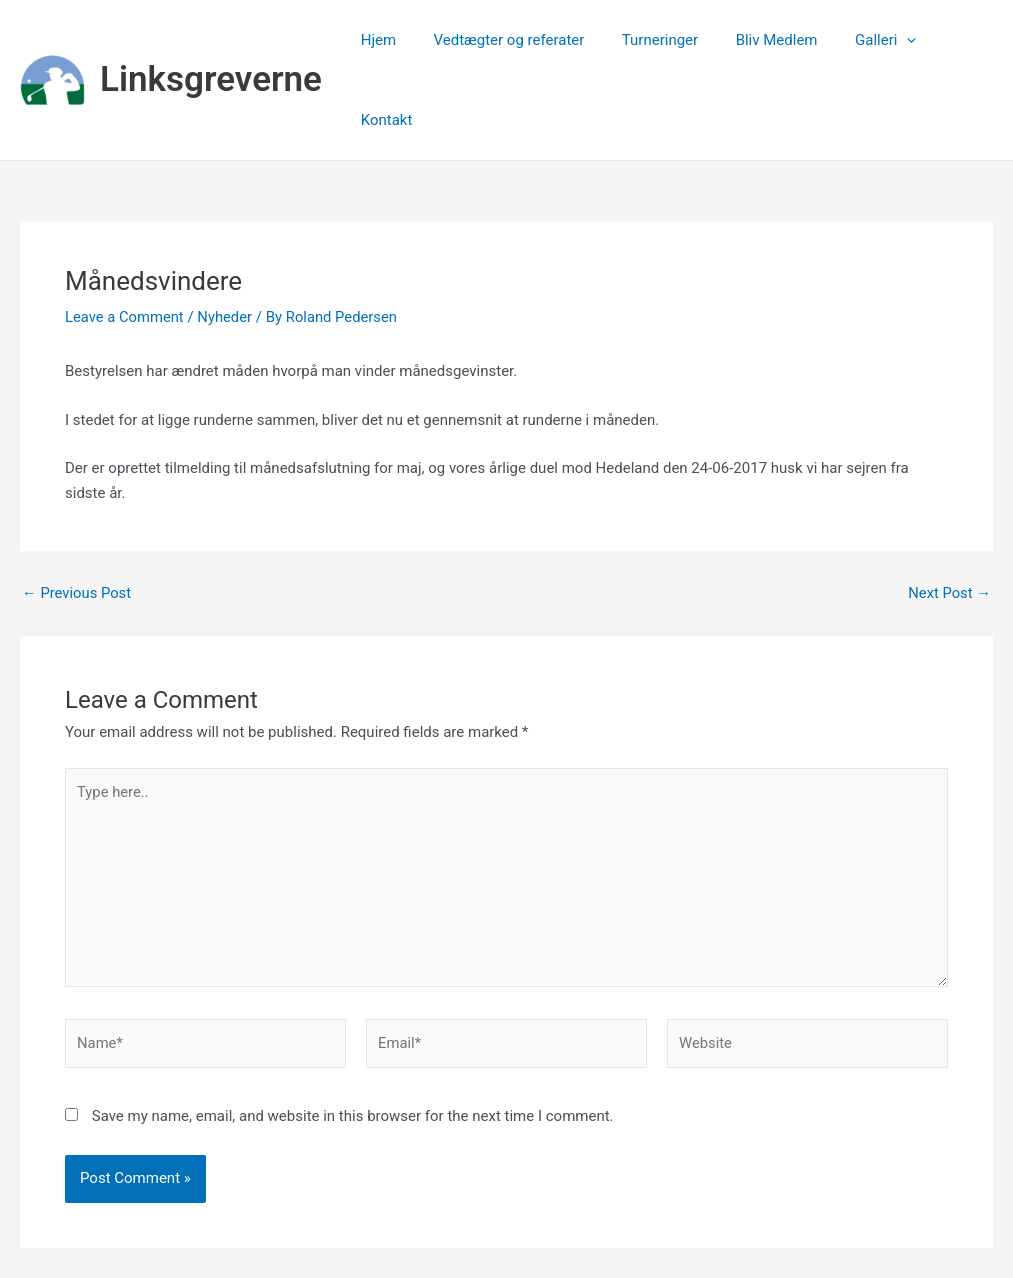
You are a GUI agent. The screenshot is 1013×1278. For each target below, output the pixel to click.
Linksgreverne (211, 40)
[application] (886, 41)
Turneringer (655, 41)
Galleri (865, 41)
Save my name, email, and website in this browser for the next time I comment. (353, 1041)
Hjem (388, 41)
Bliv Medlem (764, 41)
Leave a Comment (125, 238)
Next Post (949, 514)
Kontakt (952, 41)
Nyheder (227, 238)
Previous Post (77, 514)
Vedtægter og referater (511, 41)
